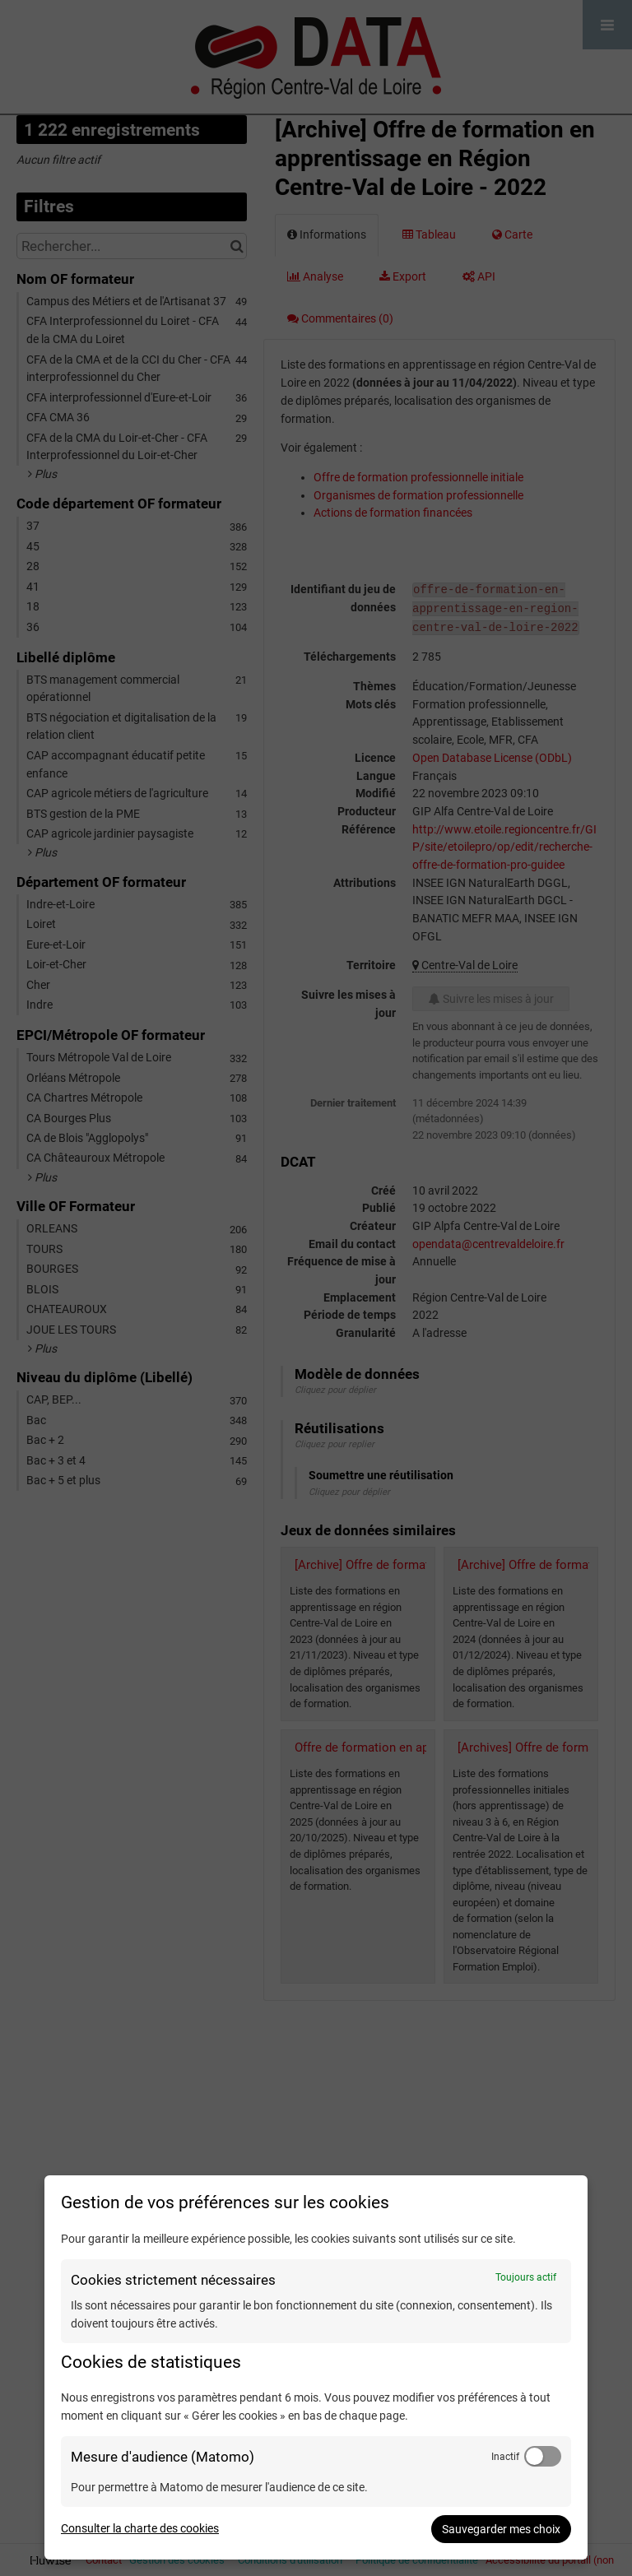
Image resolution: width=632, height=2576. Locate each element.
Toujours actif (525, 2277)
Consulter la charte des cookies (140, 2528)
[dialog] (316, 2367)
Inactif (505, 2456)
